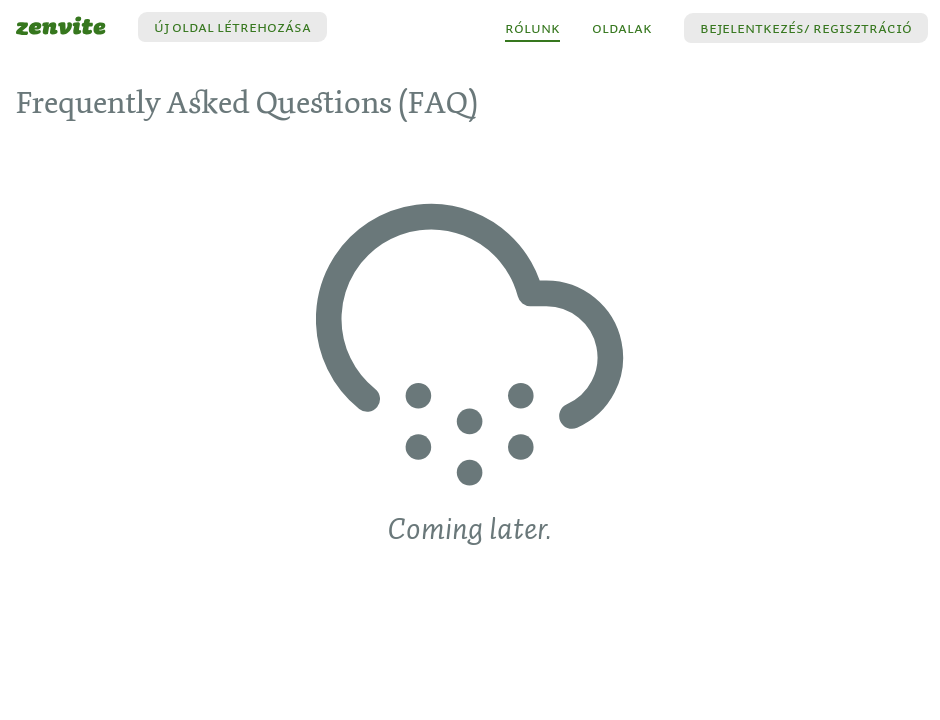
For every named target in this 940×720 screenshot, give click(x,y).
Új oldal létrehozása (232, 27)
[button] (806, 28)
